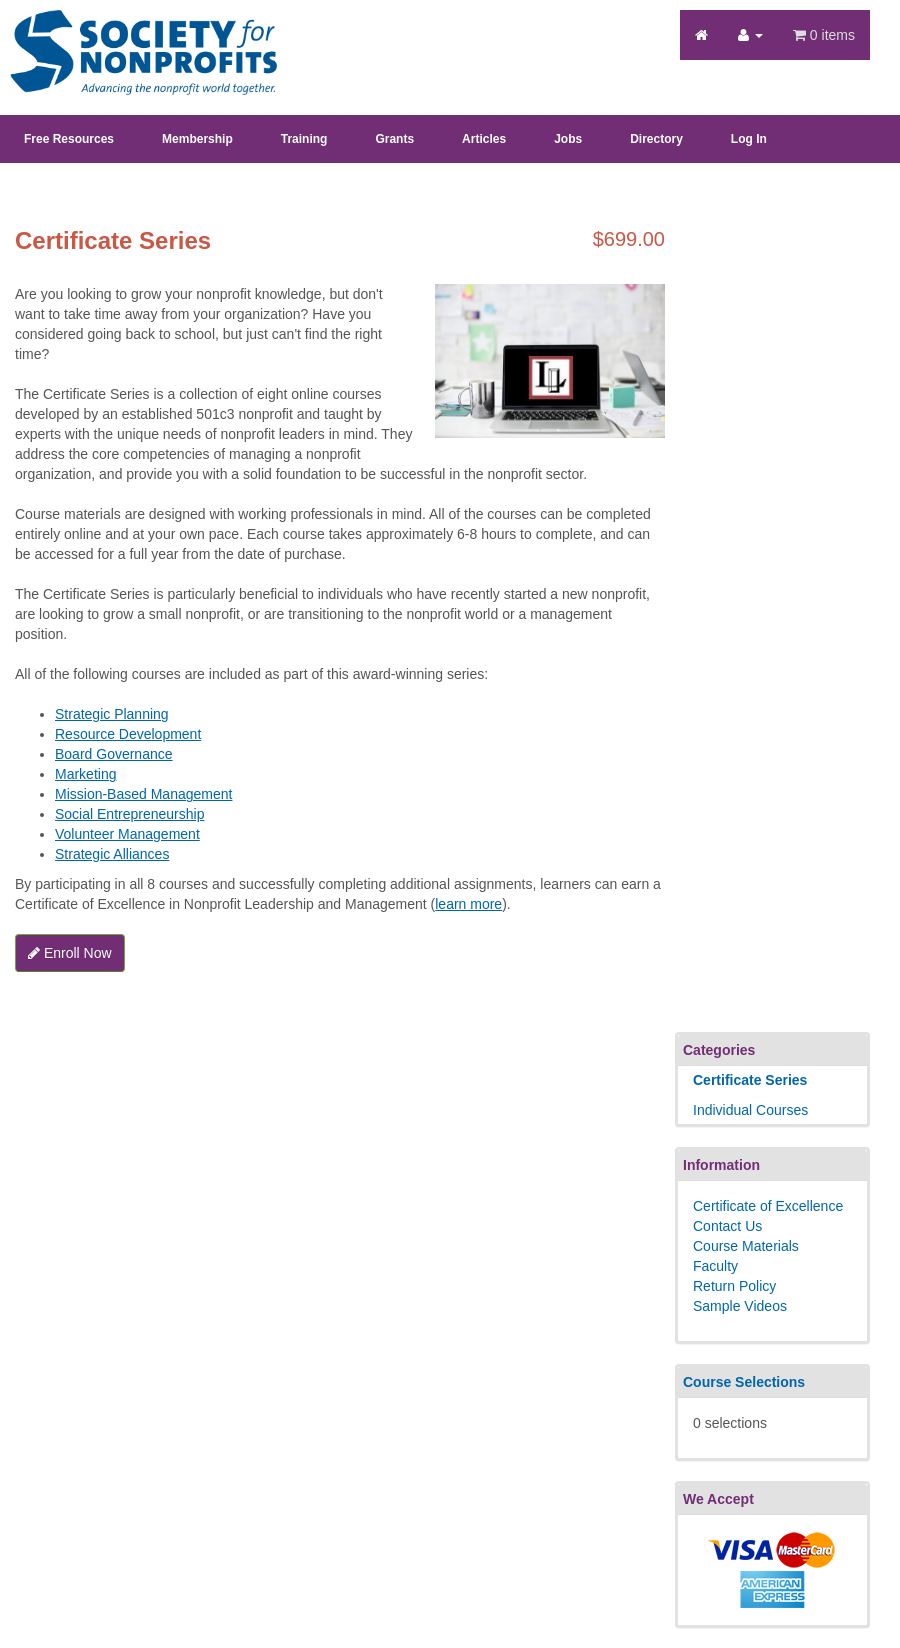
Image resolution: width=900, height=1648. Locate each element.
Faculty (715, 1266)
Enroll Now (70, 953)
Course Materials (746, 1246)
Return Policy (734, 1286)
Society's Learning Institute (132, 35)
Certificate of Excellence (768, 1206)
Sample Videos (740, 1306)
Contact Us (727, 1226)
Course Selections (744, 1382)
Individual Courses (750, 1110)
